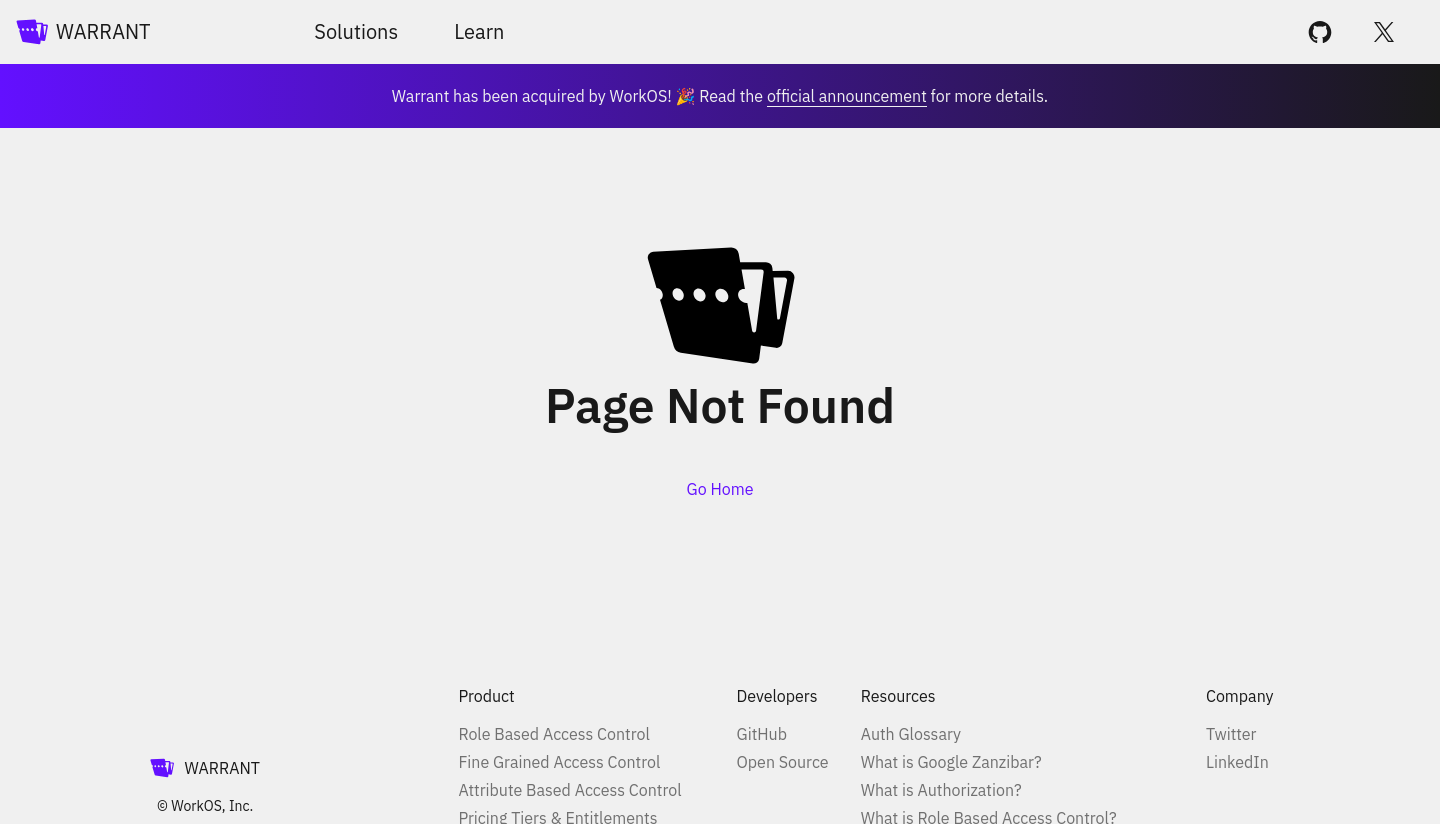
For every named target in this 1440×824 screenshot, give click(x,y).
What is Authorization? (941, 790)
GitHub (762, 734)
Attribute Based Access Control (569, 790)
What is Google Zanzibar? (951, 762)
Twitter (1231, 734)
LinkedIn (1237, 762)
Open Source (783, 762)
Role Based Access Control (553, 734)
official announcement (847, 96)
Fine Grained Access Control (559, 762)
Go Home (720, 489)
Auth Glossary (911, 734)
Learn (479, 31)
